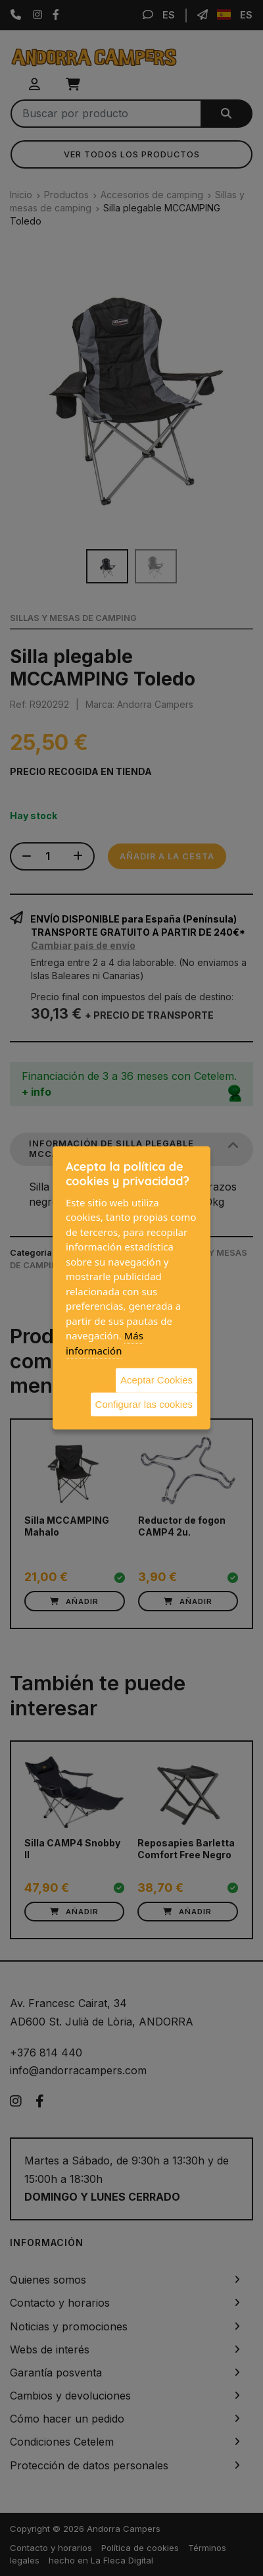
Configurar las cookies (144, 1403)
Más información (104, 1343)
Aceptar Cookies (156, 1379)
